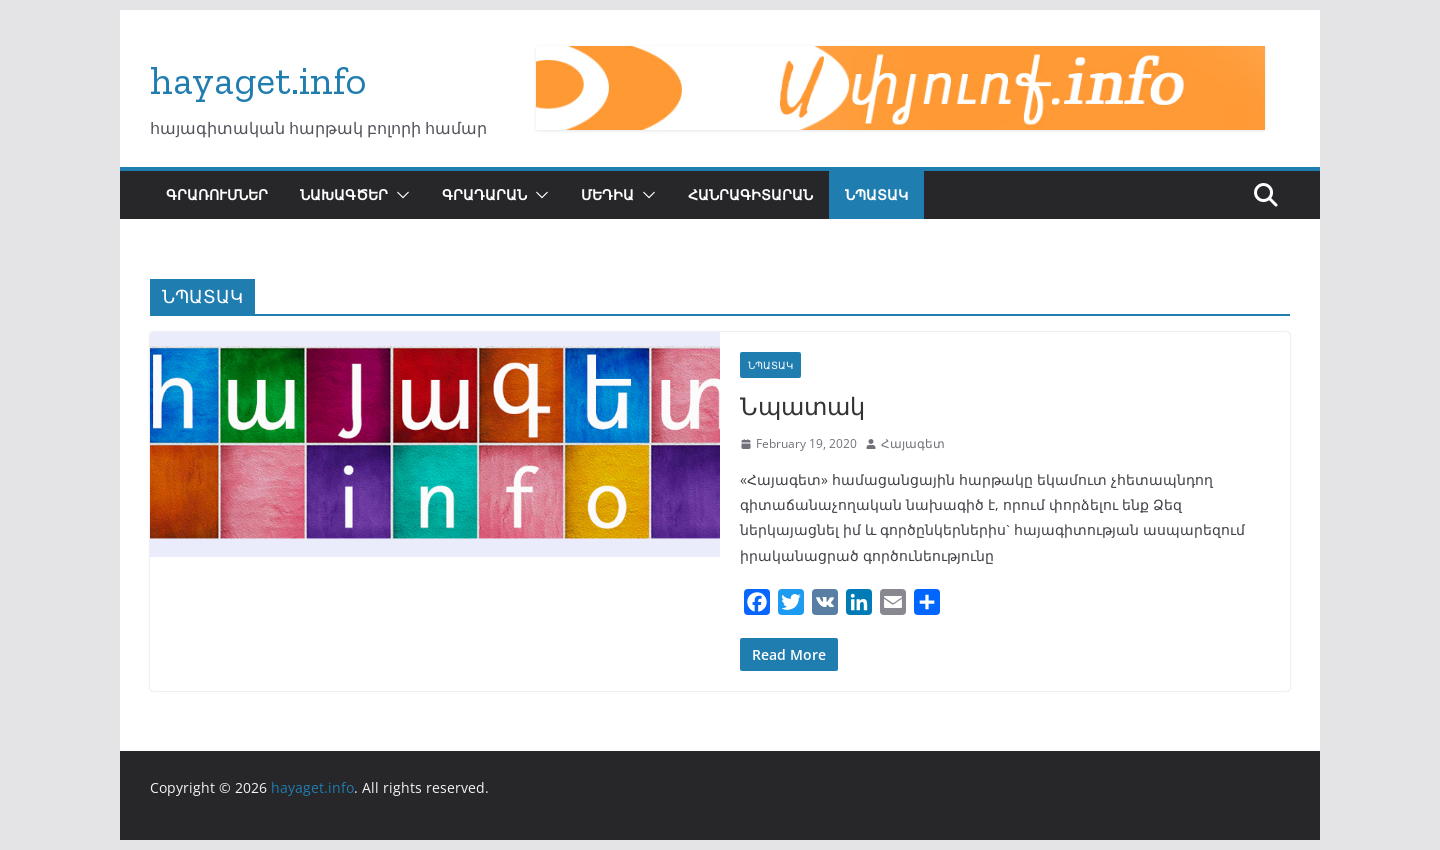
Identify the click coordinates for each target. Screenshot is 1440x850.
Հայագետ (913, 443)
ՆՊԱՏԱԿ (876, 194)
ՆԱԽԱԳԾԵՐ (344, 194)
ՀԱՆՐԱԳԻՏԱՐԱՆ (750, 194)
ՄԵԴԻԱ (607, 194)
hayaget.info (258, 80)
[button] (399, 195)
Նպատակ (802, 405)
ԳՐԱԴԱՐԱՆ (484, 194)
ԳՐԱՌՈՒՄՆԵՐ (217, 194)
